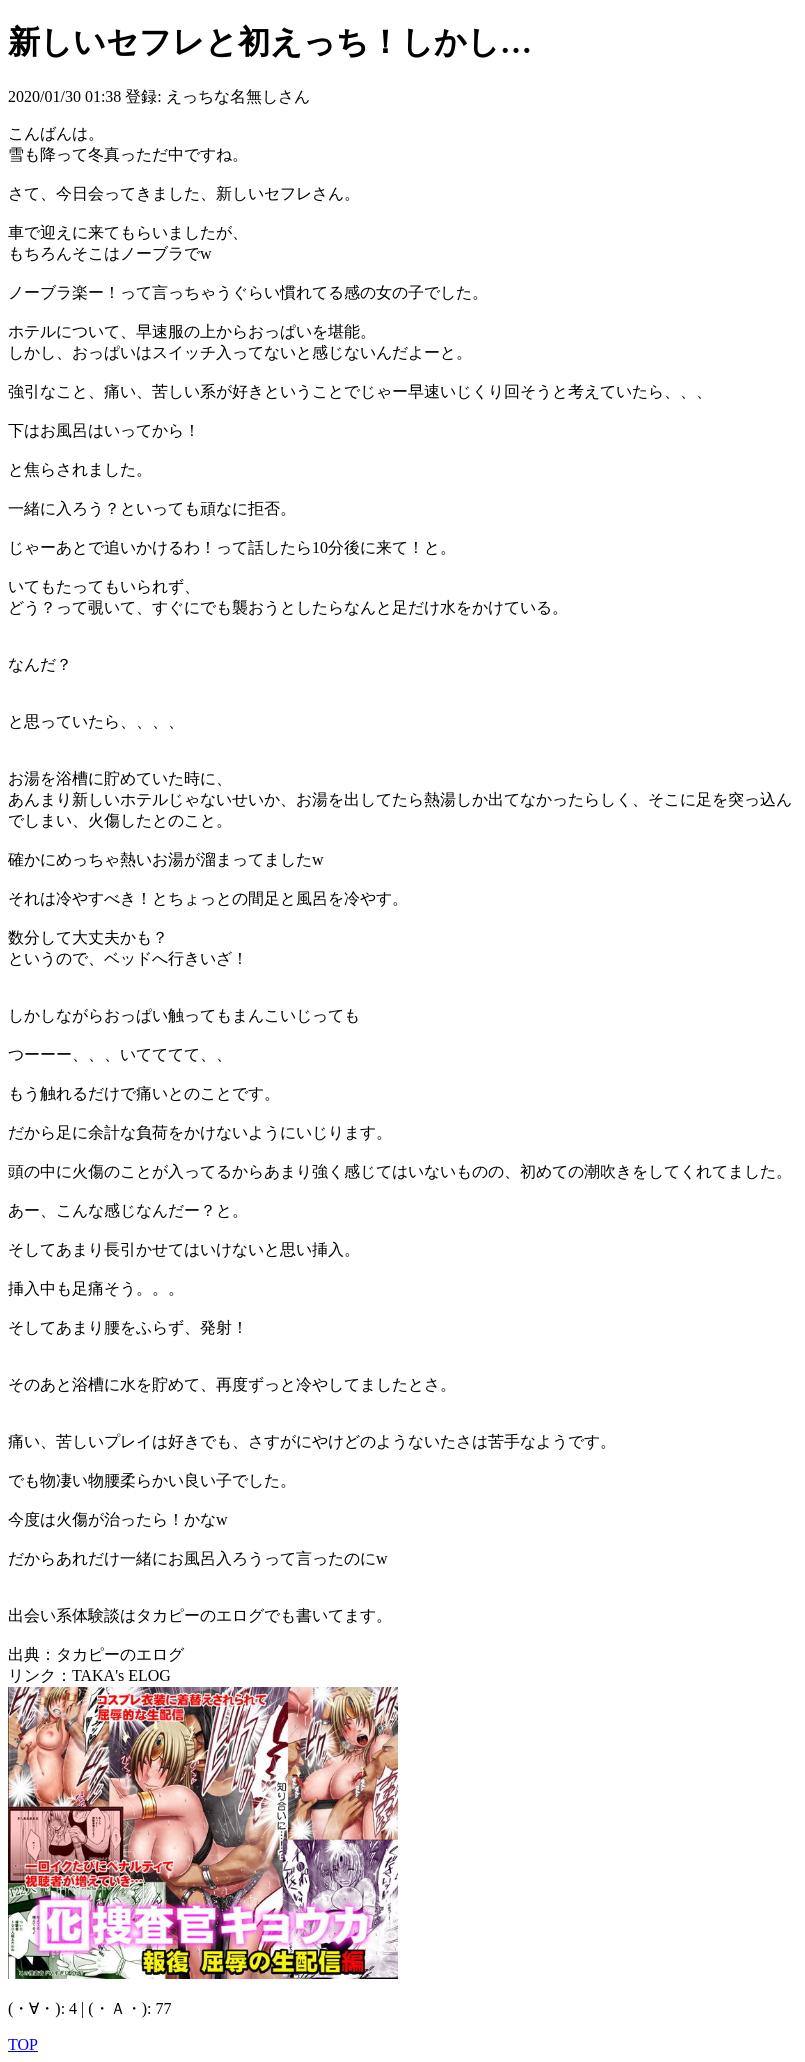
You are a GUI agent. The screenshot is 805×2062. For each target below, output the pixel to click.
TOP (23, 2044)
